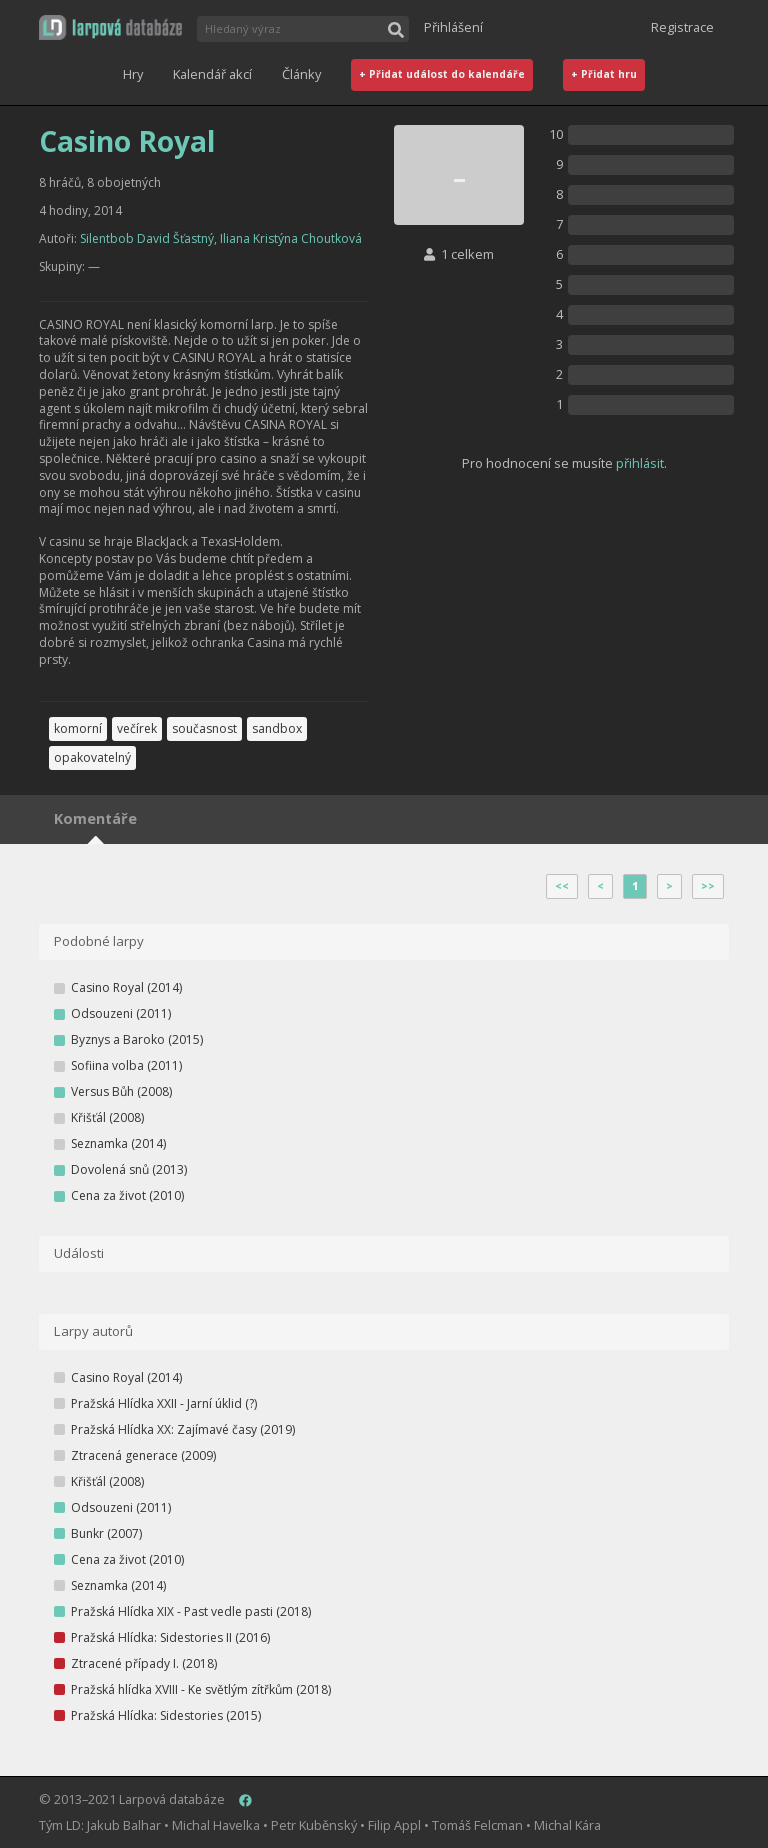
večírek (137, 728)
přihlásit (640, 463)
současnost (204, 728)
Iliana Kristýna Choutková (291, 238)
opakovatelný (92, 757)
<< (562, 886)
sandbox (277, 728)
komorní (78, 728)
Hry (133, 74)
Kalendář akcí (212, 74)
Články (301, 74)
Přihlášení (453, 27)
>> (708, 886)
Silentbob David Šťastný (147, 238)
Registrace (682, 27)
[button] (110, 27)
